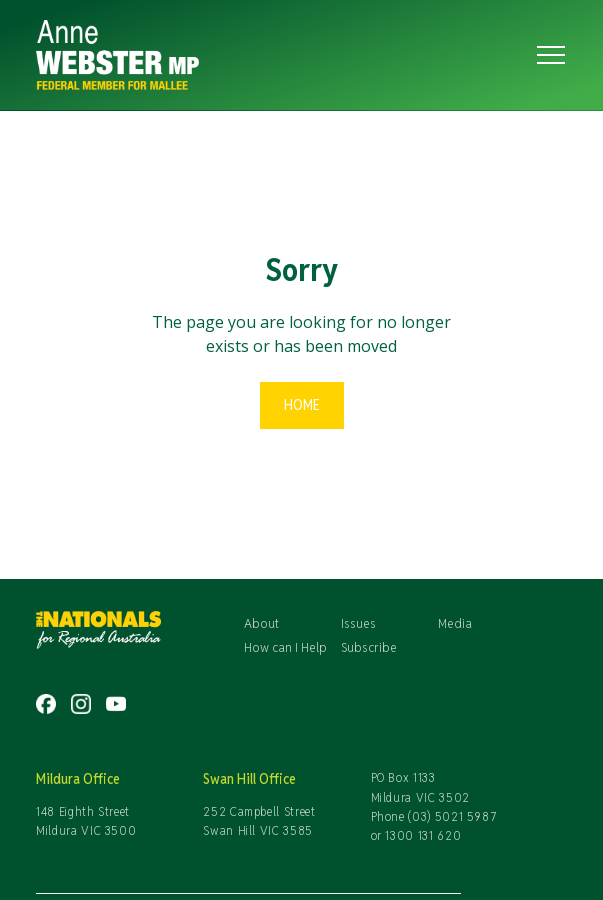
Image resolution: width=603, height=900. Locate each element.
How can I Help (285, 647)
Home (302, 404)
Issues (358, 623)
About (261, 623)
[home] (268, 55)
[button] (547, 55)
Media (455, 623)
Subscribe (369, 647)
